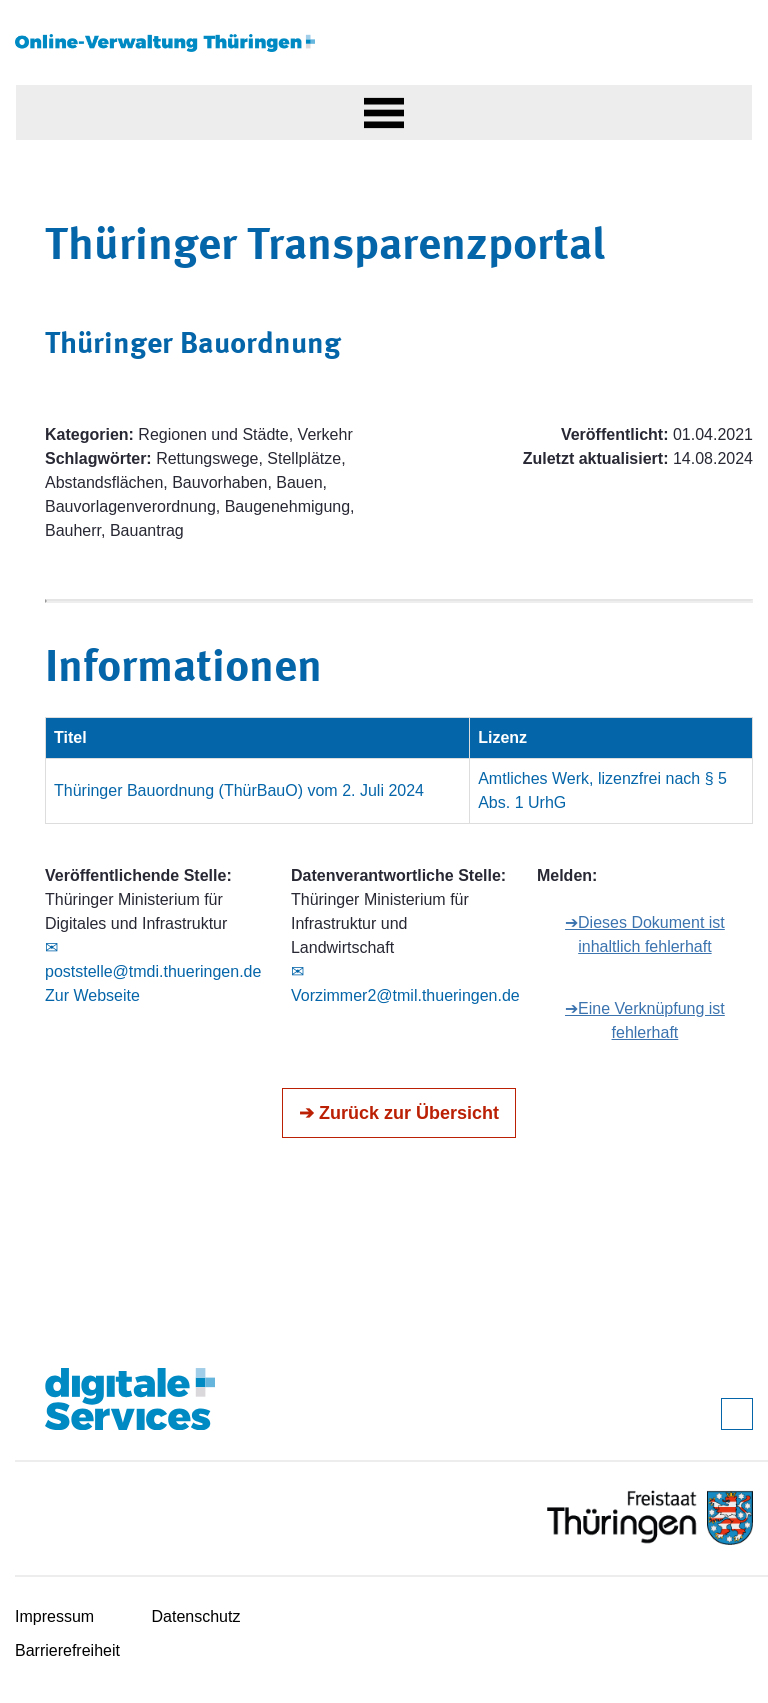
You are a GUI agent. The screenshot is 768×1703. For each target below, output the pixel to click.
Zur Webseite (92, 995)
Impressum (54, 1616)
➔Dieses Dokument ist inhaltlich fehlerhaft (645, 934)
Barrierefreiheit (67, 1650)
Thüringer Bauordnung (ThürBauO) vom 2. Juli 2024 (239, 790)
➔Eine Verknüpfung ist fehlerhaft (645, 1020)
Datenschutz (196, 1616)
